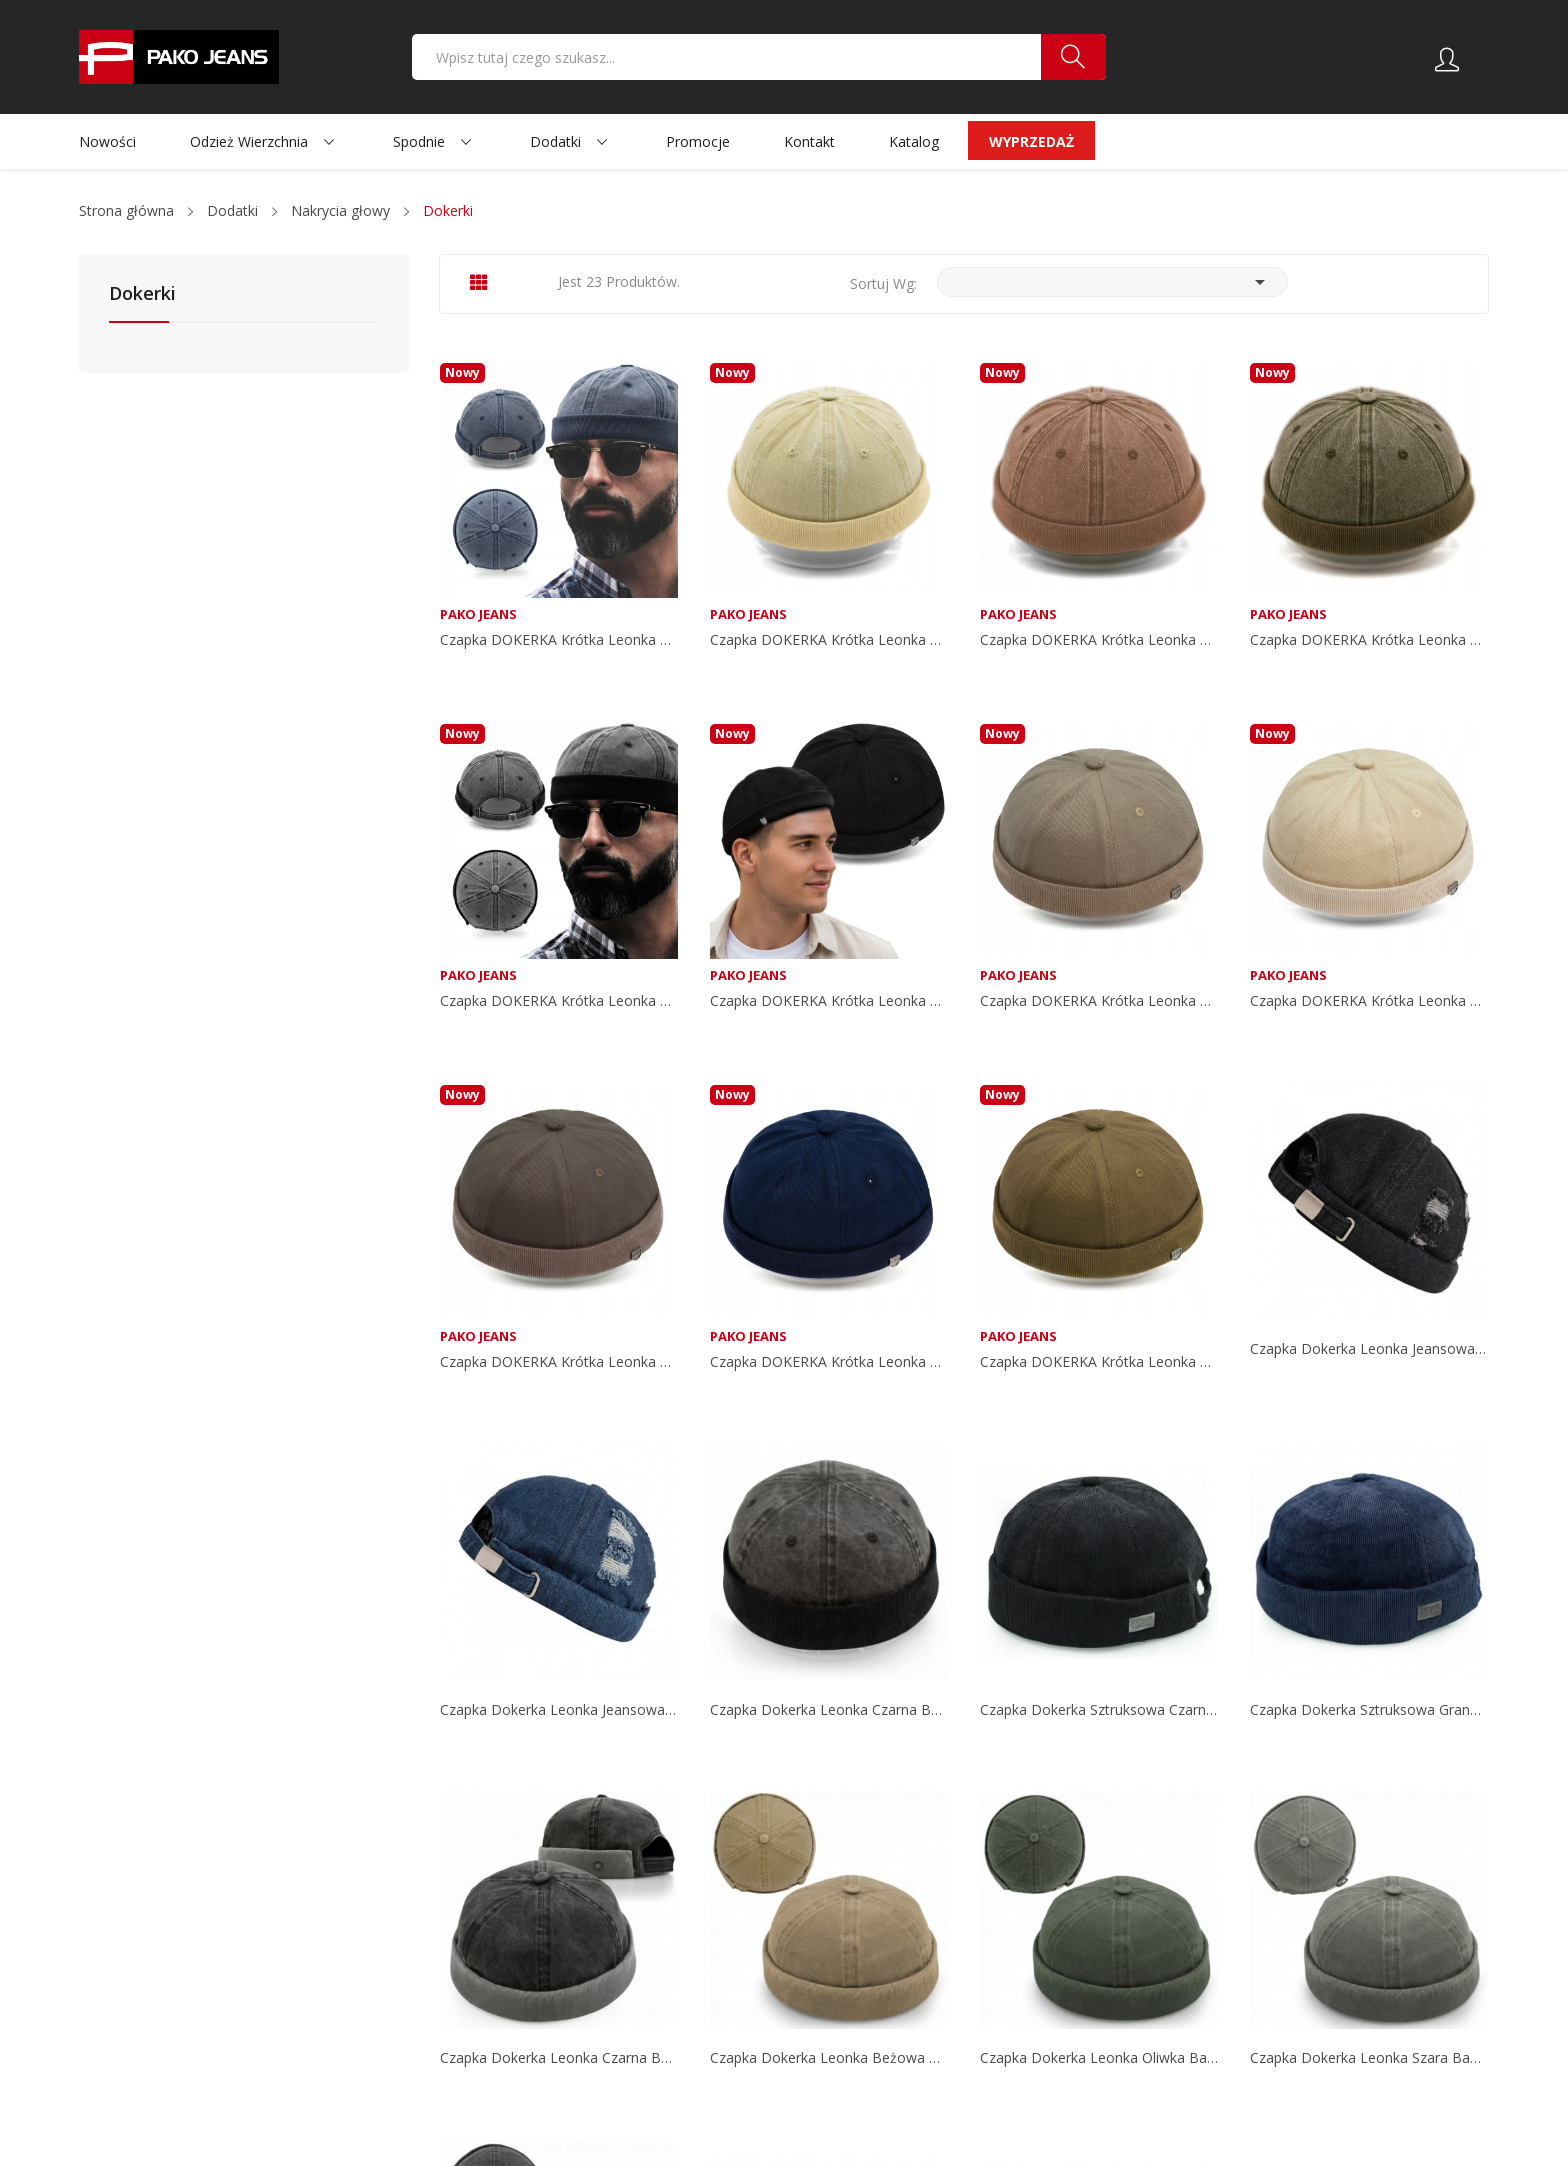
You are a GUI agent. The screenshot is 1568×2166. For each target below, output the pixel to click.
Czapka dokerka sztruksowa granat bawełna (1369, 1710)
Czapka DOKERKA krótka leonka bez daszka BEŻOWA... (829, 640)
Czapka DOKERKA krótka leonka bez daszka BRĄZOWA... (1099, 640)
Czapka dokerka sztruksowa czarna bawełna (1099, 1710)
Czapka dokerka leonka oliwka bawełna (1099, 2058)
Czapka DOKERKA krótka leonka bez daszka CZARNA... (559, 1001)
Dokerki (142, 294)
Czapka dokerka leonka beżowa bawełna (829, 2058)
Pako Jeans (478, 614)
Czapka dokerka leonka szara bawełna (1369, 2058)
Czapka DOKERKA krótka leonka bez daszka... (559, 640)
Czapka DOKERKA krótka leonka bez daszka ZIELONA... (1369, 640)
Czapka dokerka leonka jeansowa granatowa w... (559, 1710)
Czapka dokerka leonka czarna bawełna (829, 1710)
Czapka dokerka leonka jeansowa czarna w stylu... (1369, 1349)
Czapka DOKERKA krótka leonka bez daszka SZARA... (559, 1362)
